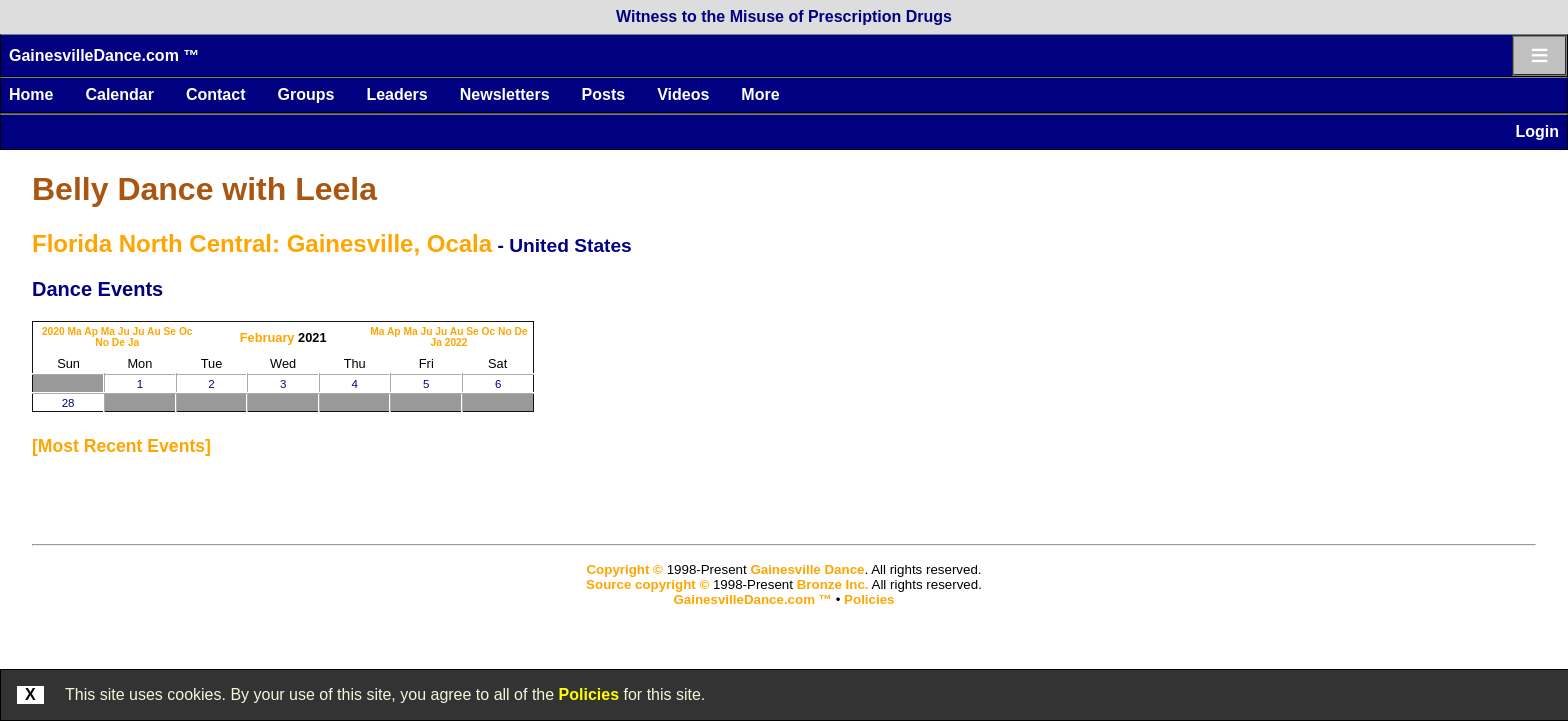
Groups (305, 94)
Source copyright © (647, 584)
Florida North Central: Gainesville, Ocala (262, 243)
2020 (53, 331)
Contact (216, 94)
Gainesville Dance (807, 569)
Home (31, 94)
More (760, 94)
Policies (589, 694)
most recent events (121, 446)
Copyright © (624, 569)
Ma (75, 331)
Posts (604, 94)
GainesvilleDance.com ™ (104, 55)
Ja (133, 342)
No (102, 342)
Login (1537, 131)
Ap (91, 331)
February (267, 337)
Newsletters (505, 94)
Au (154, 331)
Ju (124, 331)
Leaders (396, 94)
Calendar (119, 94)
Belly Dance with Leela (204, 189)
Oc (186, 331)
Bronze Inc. (833, 584)
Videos (683, 94)
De (118, 342)
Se (170, 331)
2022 (456, 342)
